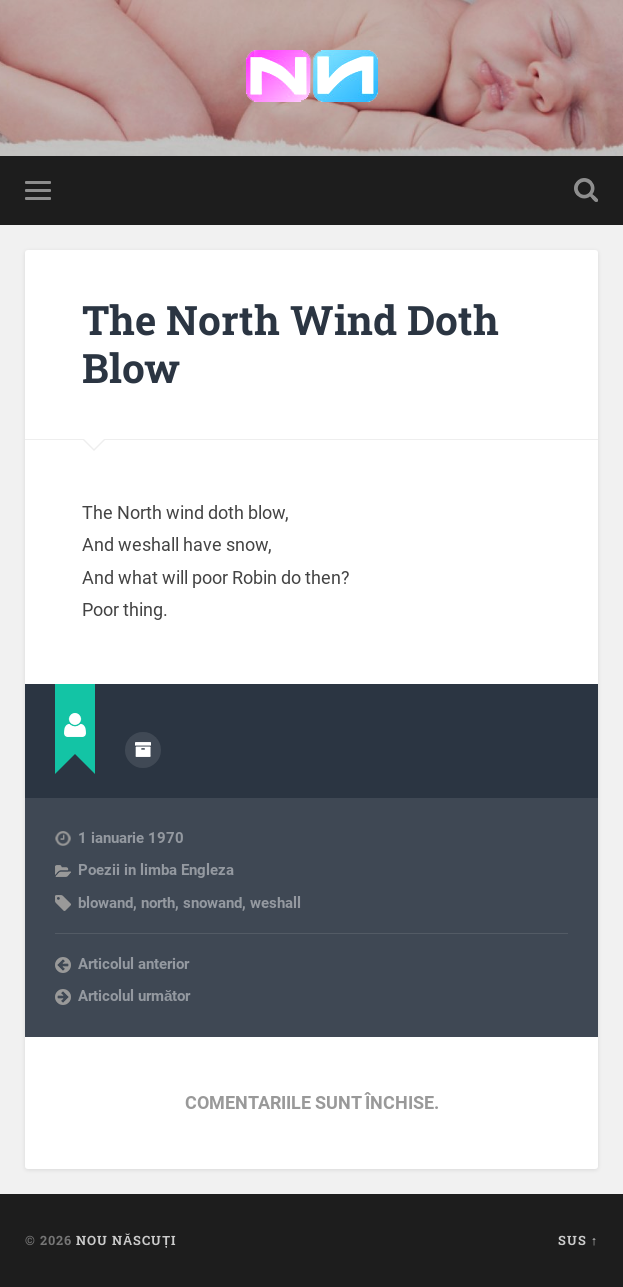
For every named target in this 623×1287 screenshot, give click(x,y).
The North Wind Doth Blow (290, 344)
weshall (275, 903)
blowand (105, 903)
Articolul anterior (133, 964)
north (158, 903)
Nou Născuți (126, 1240)
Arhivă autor (143, 750)
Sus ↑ (578, 1240)
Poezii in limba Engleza (156, 870)
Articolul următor (134, 996)
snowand (212, 903)
